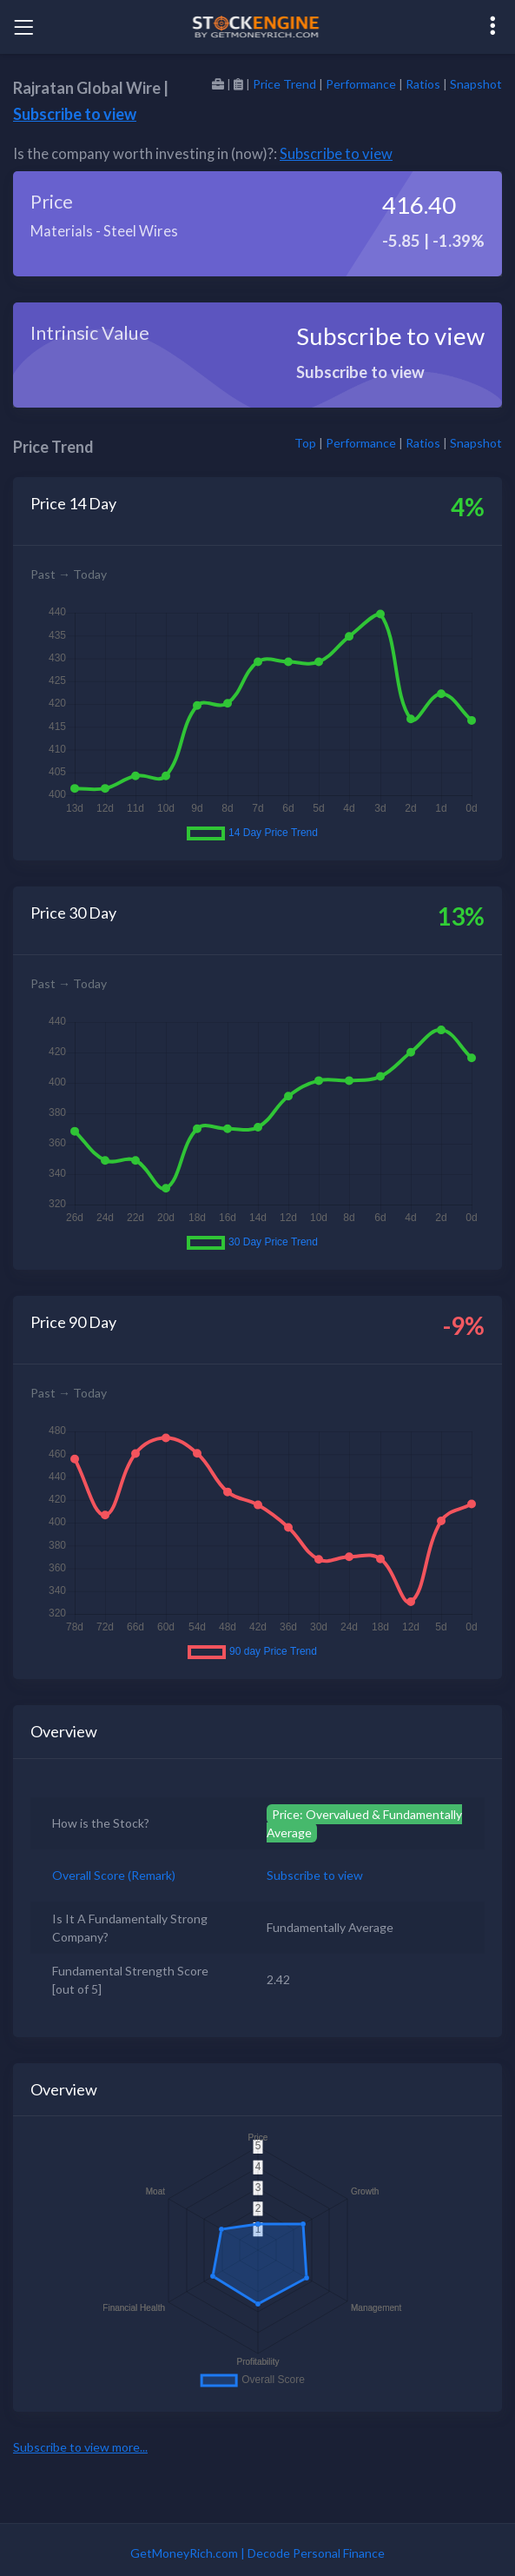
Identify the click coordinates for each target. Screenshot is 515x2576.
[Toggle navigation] (23, 27)
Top (305, 442)
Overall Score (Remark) (113, 1875)
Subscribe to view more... (80, 2447)
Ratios (423, 83)
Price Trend (284, 83)
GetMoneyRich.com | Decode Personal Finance (257, 2553)
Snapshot (476, 83)
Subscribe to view (74, 113)
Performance (361, 83)
